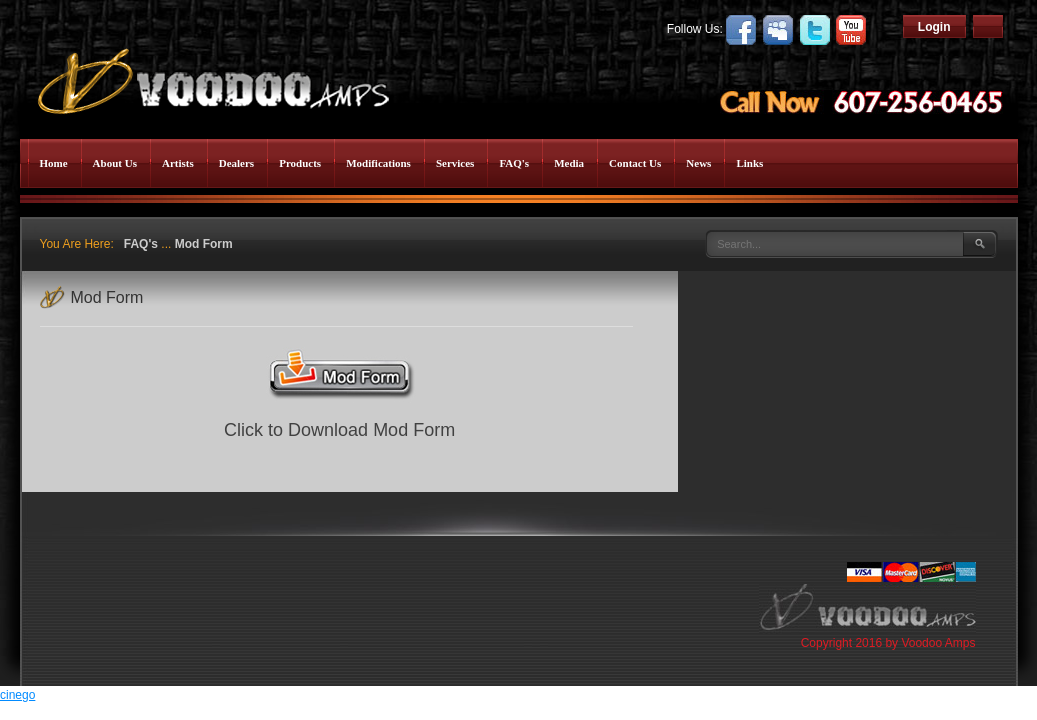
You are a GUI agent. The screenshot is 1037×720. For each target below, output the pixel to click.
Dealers (236, 163)
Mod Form (204, 244)
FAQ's (514, 163)
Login (934, 27)
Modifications (378, 163)
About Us (115, 163)
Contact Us (635, 163)
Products (300, 163)
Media (569, 163)
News (698, 163)
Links (749, 163)
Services (455, 163)
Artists (178, 163)
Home (54, 163)
